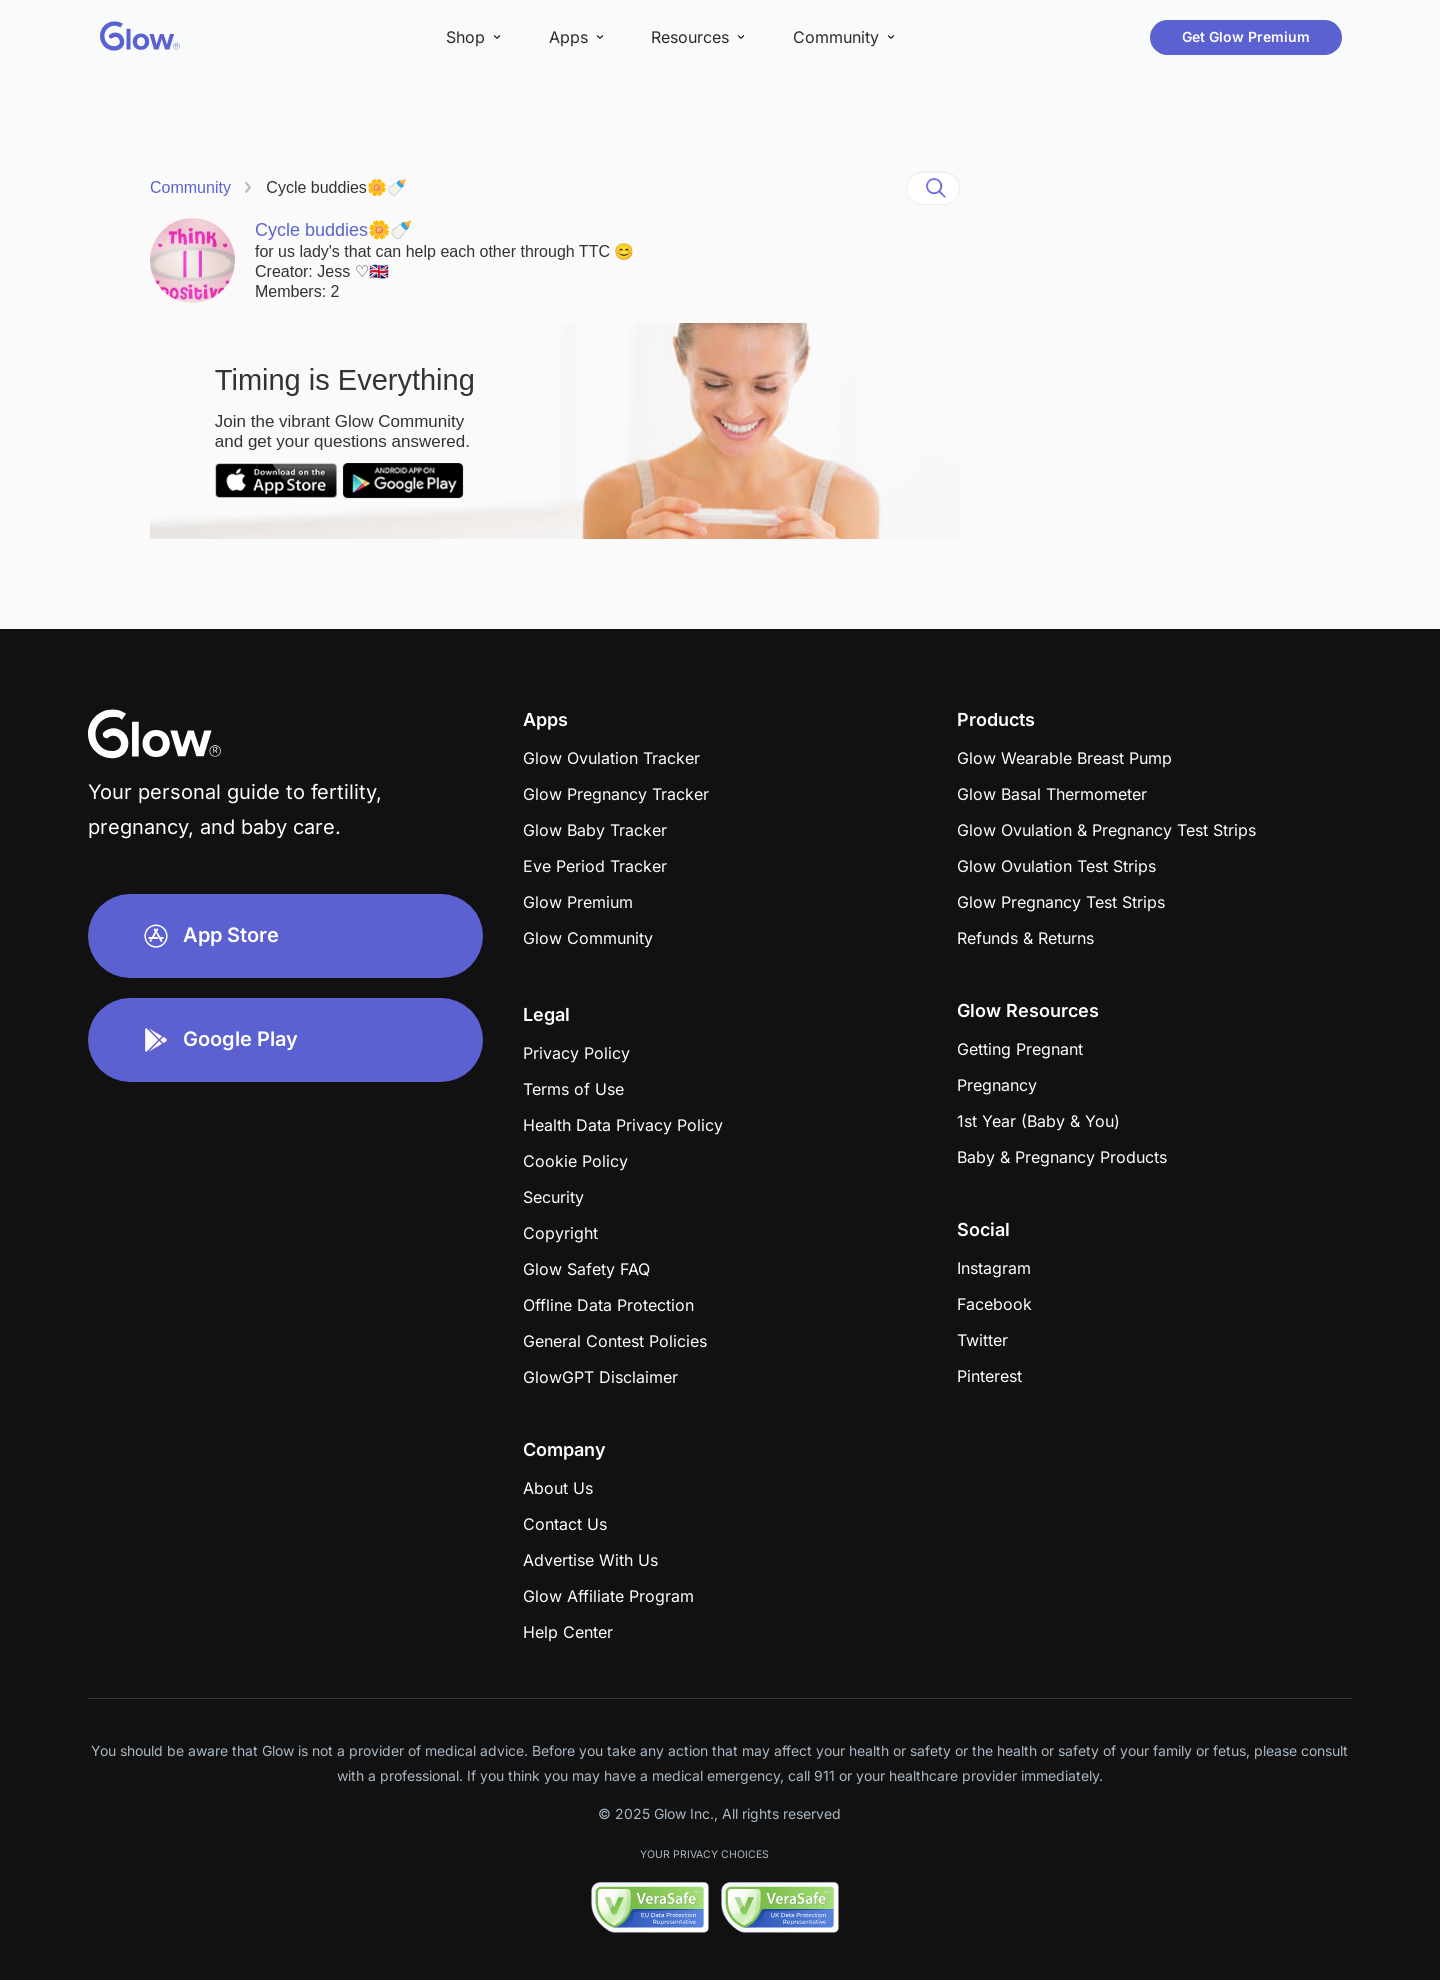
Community (190, 187)
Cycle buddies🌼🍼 (336, 187)
